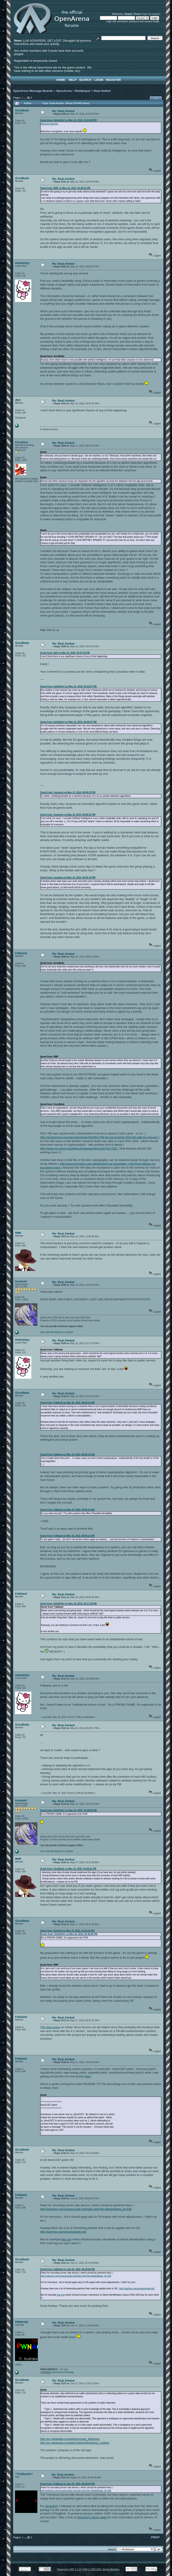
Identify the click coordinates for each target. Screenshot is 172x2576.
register (155, 13)
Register (113, 79)
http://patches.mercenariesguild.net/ (63, 2231)
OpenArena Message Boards (33, 90)
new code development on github (56, 1332)
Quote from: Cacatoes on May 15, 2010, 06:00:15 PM (67, 792)
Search (85, 79)
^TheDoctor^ (24, 2474)
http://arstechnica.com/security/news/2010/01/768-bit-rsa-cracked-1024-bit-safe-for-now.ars (99, 1137)
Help (73, 79)
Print (156, 98)
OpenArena (64, 90)
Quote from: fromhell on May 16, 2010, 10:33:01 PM (67, 1930)
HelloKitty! (22, 263)
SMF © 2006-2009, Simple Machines (101, 2569)
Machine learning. (49, 124)
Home (60, 79)
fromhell (20, 1281)
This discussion (50, 2027)
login (145, 13)
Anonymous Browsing (63, 2372)
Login (98, 79)
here (88, 2076)
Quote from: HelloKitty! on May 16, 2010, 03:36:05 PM (68, 1810)
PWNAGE (21, 2322)
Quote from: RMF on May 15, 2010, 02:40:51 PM (65, 188)
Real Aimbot (102, 90)
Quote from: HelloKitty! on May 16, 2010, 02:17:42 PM (68, 1603)
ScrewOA (51, 2506)
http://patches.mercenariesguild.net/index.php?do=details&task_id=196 (85, 2209)
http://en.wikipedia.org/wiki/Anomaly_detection (70, 2439)
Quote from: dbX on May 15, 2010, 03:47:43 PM (65, 653)
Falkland (21, 953)
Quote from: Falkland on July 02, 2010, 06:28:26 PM (67, 2269)
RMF (18, 1233)
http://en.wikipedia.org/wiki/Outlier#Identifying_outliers (74, 2442)
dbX (18, 400)
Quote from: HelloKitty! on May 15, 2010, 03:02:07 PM (68, 686)
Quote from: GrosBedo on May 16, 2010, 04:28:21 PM (68, 1868)
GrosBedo (22, 110)
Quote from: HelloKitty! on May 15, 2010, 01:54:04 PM (68, 120)
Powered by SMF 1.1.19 (69, 2569)
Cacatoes (21, 442)
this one (66, 2239)
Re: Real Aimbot (63, 111)
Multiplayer (82, 90)
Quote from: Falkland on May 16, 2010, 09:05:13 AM (67, 1402)
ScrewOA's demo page (92, 2517)
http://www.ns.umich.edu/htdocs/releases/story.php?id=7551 (79, 1148)
